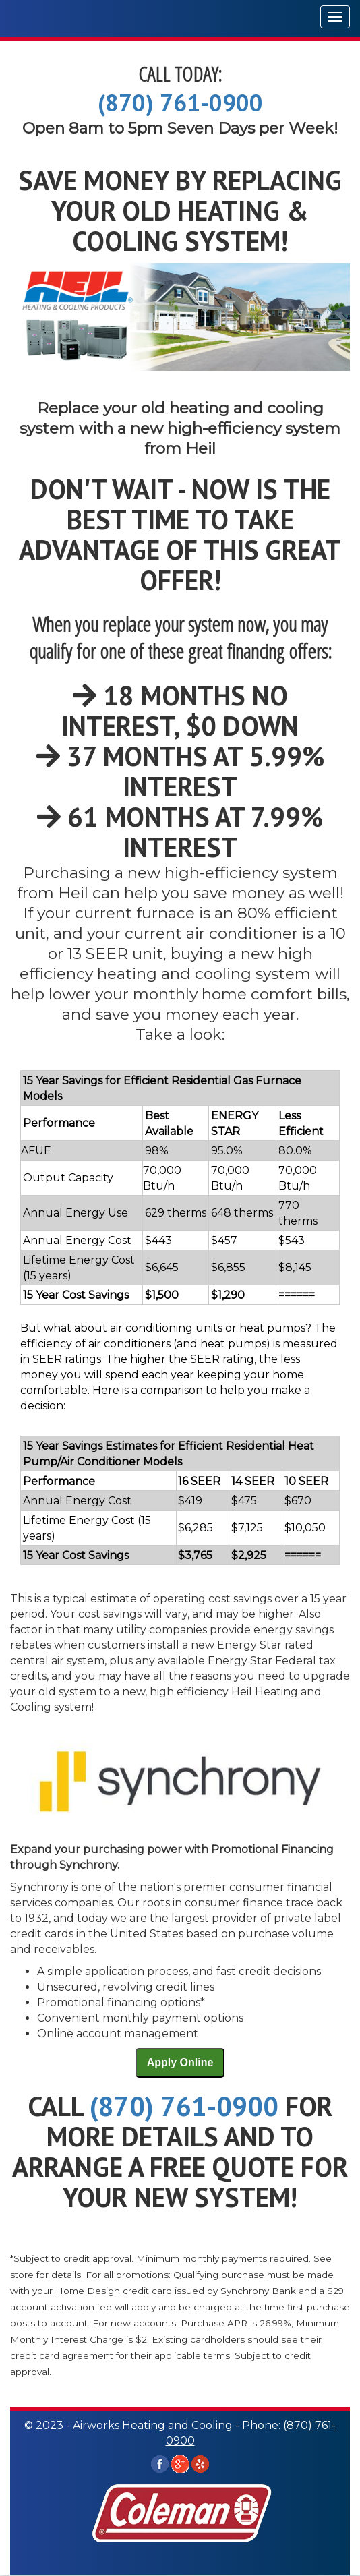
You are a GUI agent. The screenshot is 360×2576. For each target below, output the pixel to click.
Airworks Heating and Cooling (86, 18)
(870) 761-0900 (180, 102)
